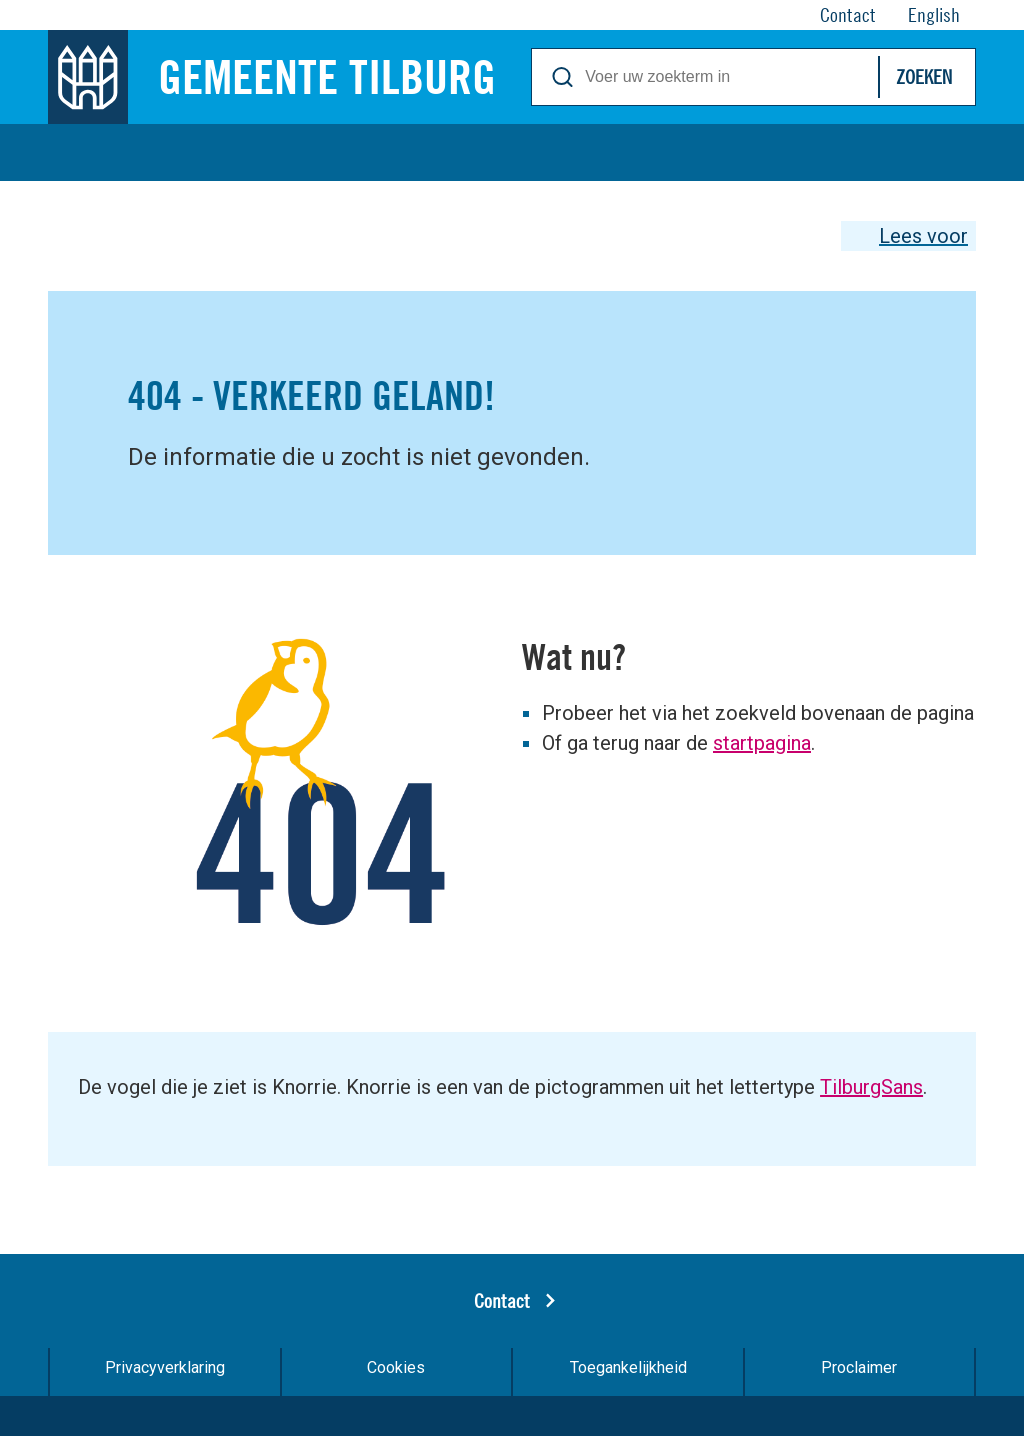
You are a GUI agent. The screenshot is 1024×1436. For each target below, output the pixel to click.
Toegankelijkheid (628, 1367)
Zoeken (924, 76)
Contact (502, 1300)
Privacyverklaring (165, 1367)
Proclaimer (859, 1367)
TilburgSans (871, 1087)
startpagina (762, 743)
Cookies (396, 1367)
